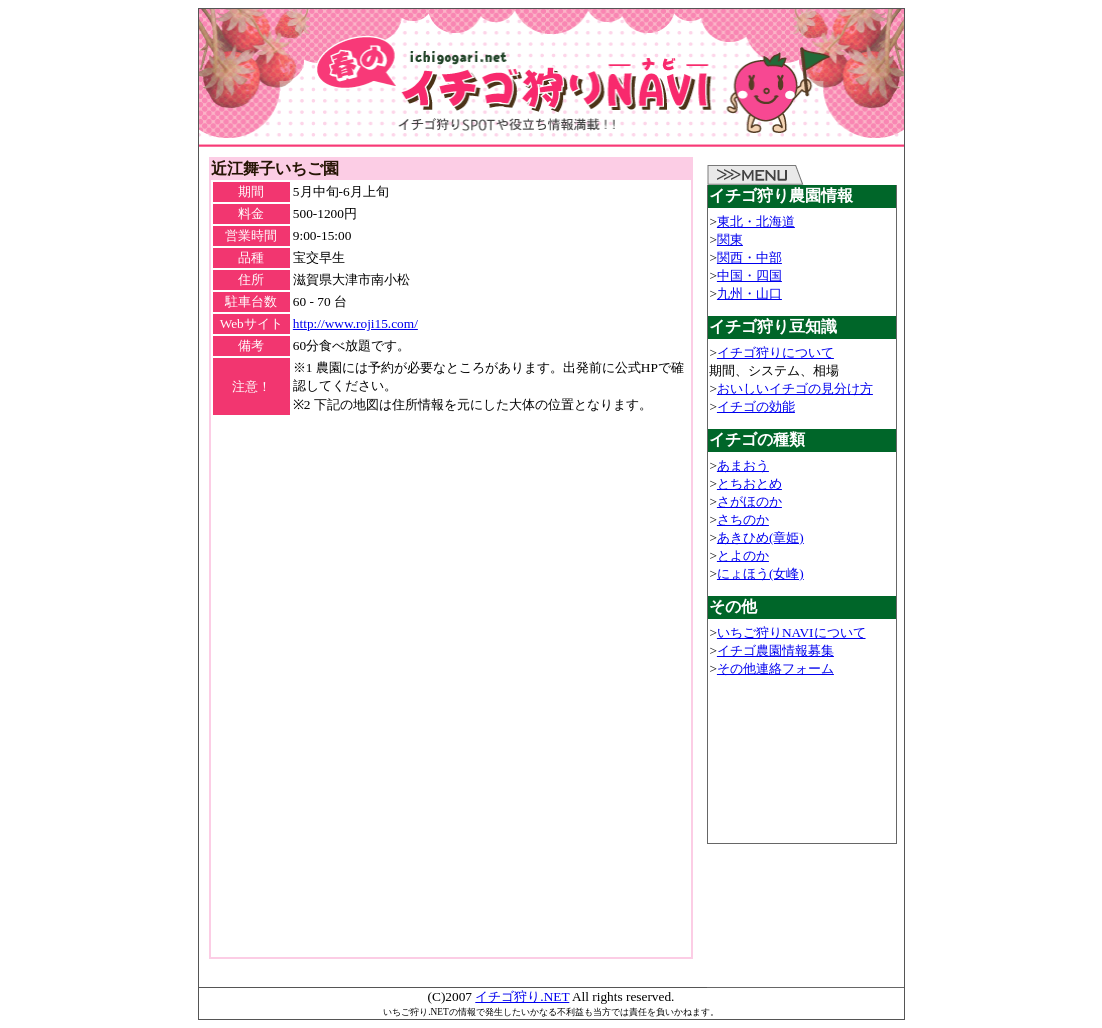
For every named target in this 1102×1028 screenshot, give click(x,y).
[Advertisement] (451, 447)
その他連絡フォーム (775, 668)
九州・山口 (749, 293)
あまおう (743, 465)
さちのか (743, 519)
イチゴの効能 (756, 406)
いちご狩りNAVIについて (791, 632)
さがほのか (749, 501)
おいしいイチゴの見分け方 (795, 388)
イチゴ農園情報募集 (775, 650)
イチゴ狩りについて (775, 352)
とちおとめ (749, 483)
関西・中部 (749, 257)
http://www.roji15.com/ (355, 323)
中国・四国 (749, 275)
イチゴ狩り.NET (522, 996)
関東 (730, 239)
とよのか (743, 555)
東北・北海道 (756, 221)
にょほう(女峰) (760, 573)
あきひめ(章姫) (760, 537)
